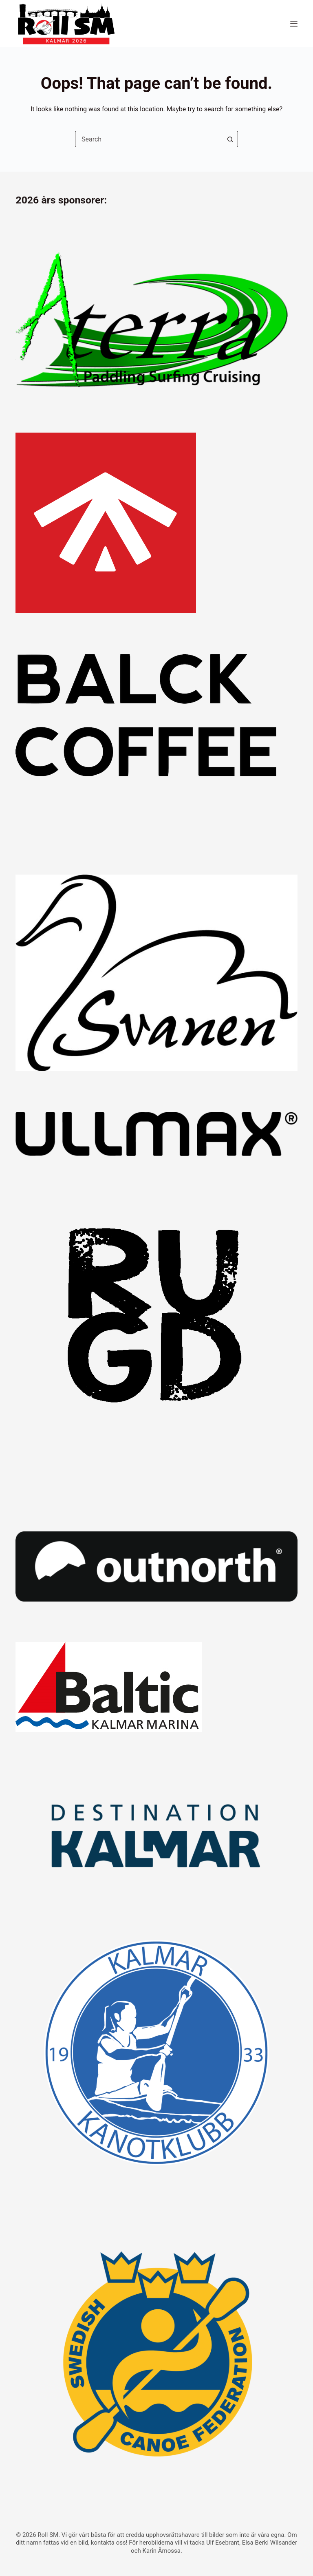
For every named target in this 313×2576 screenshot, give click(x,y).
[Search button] (230, 139)
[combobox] (148, 139)
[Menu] (294, 23)
